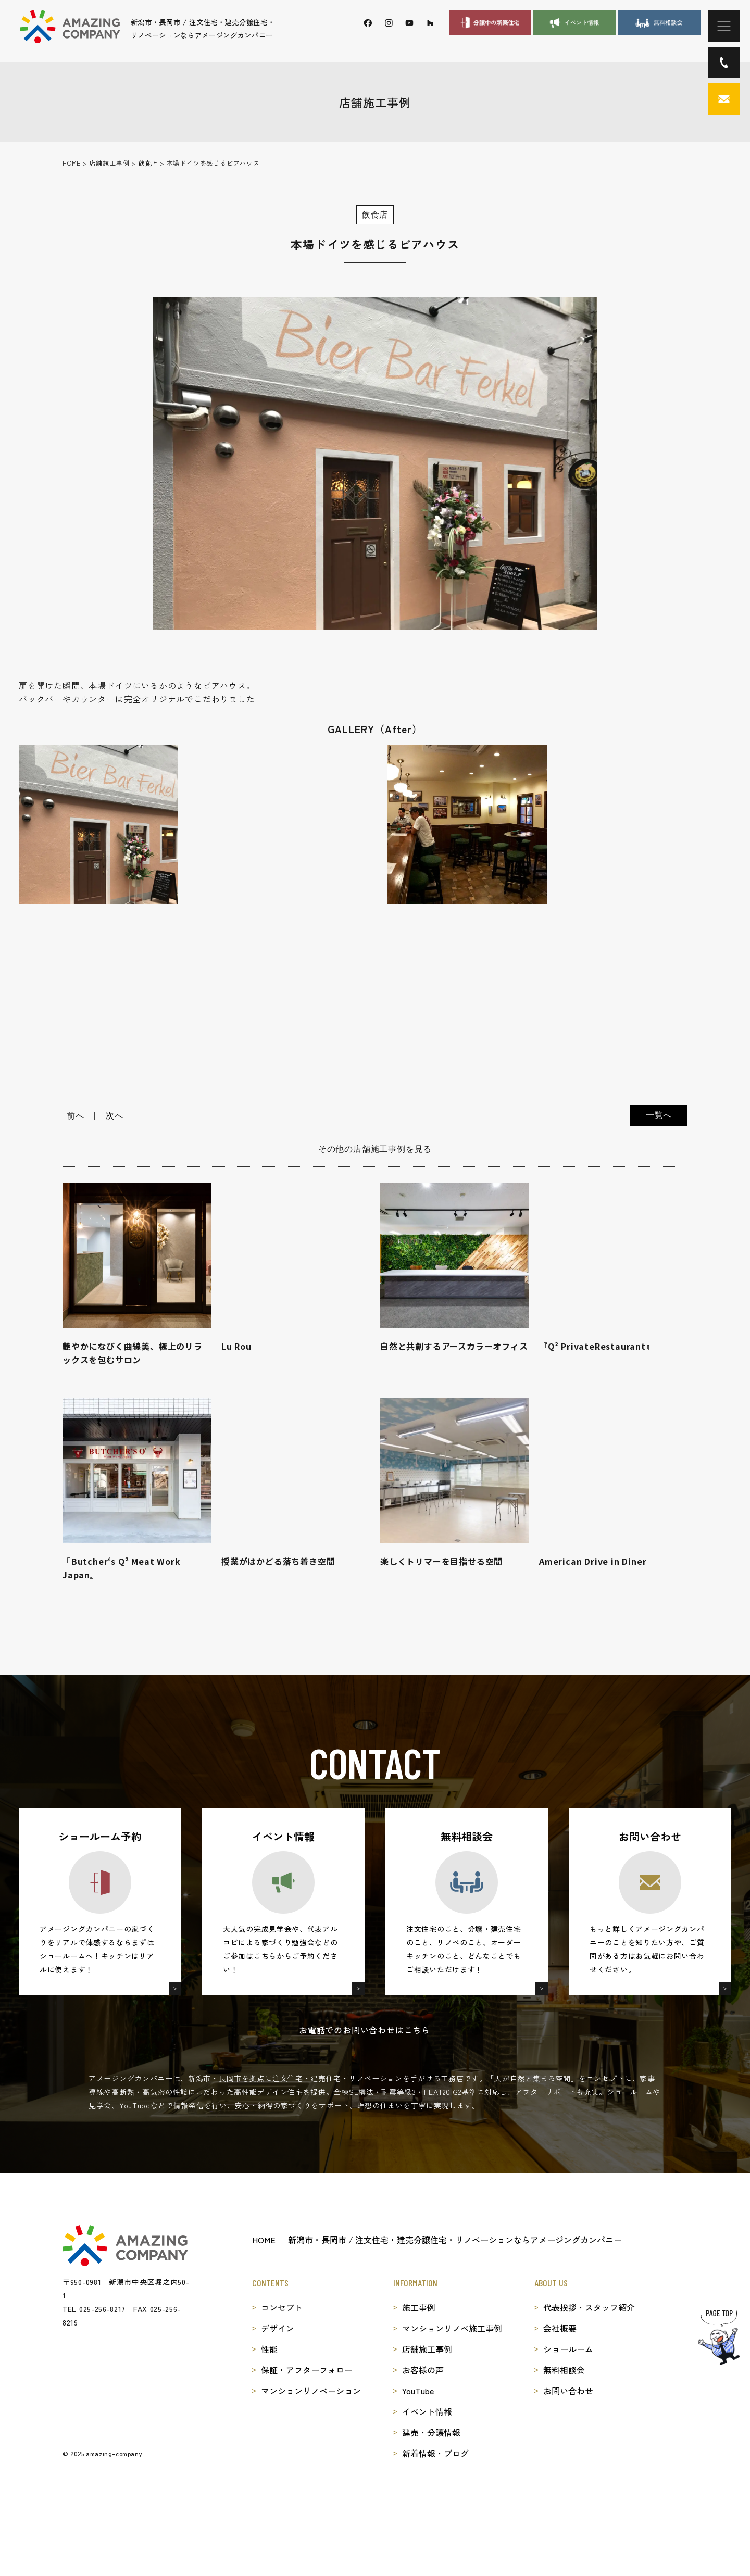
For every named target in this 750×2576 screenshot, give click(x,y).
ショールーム (568, 2349)
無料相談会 (564, 2370)
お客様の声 (423, 2370)
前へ (75, 1115)
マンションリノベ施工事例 (452, 2328)
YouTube (418, 2390)
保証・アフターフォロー (307, 2370)
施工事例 (418, 2307)
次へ (114, 1115)
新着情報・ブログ (435, 2453)
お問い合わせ (568, 2390)
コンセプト (282, 2307)
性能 (269, 2349)
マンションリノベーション (311, 2390)
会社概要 (560, 2328)
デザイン (277, 2328)
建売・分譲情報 (431, 2432)
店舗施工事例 (427, 2349)
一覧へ (659, 1115)
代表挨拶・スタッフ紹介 (589, 2307)
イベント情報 (427, 2411)
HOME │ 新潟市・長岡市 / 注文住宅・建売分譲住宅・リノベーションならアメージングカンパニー (437, 2239)
